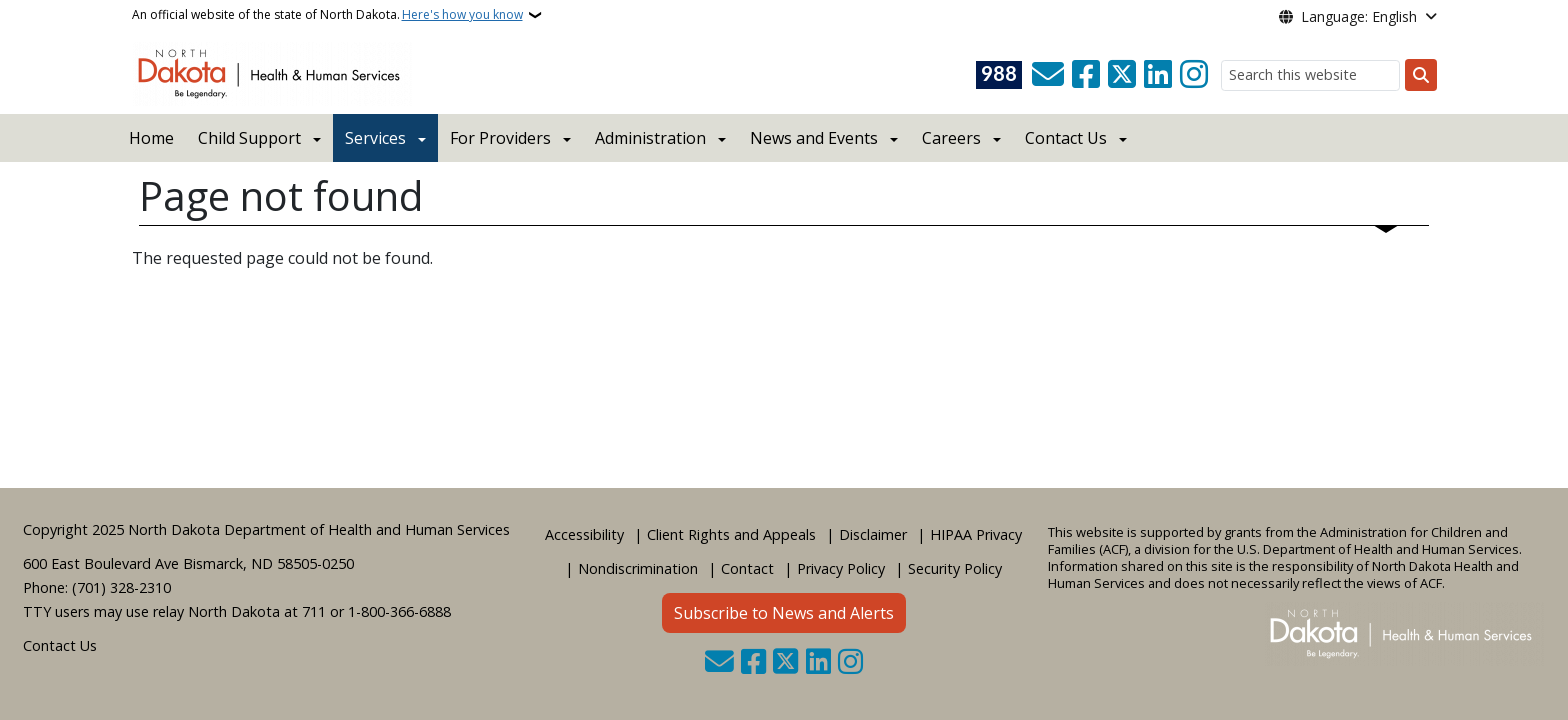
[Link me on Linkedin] (1158, 75)
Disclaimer (873, 534)
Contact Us (60, 645)
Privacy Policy (841, 568)
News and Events (814, 138)
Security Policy (955, 568)
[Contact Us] (1048, 75)
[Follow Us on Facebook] (1086, 75)
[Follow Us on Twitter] (1122, 75)
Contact (747, 568)
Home (151, 138)
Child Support (249, 138)
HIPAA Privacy (976, 534)
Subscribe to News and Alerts (784, 613)
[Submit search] (1421, 75)
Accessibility (584, 534)
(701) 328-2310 (121, 587)
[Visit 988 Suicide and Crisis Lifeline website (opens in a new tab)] (999, 75)
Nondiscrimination (638, 568)
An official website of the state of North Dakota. (327, 15)
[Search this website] (1310, 75)
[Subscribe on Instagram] (1194, 75)
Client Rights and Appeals (731, 534)
